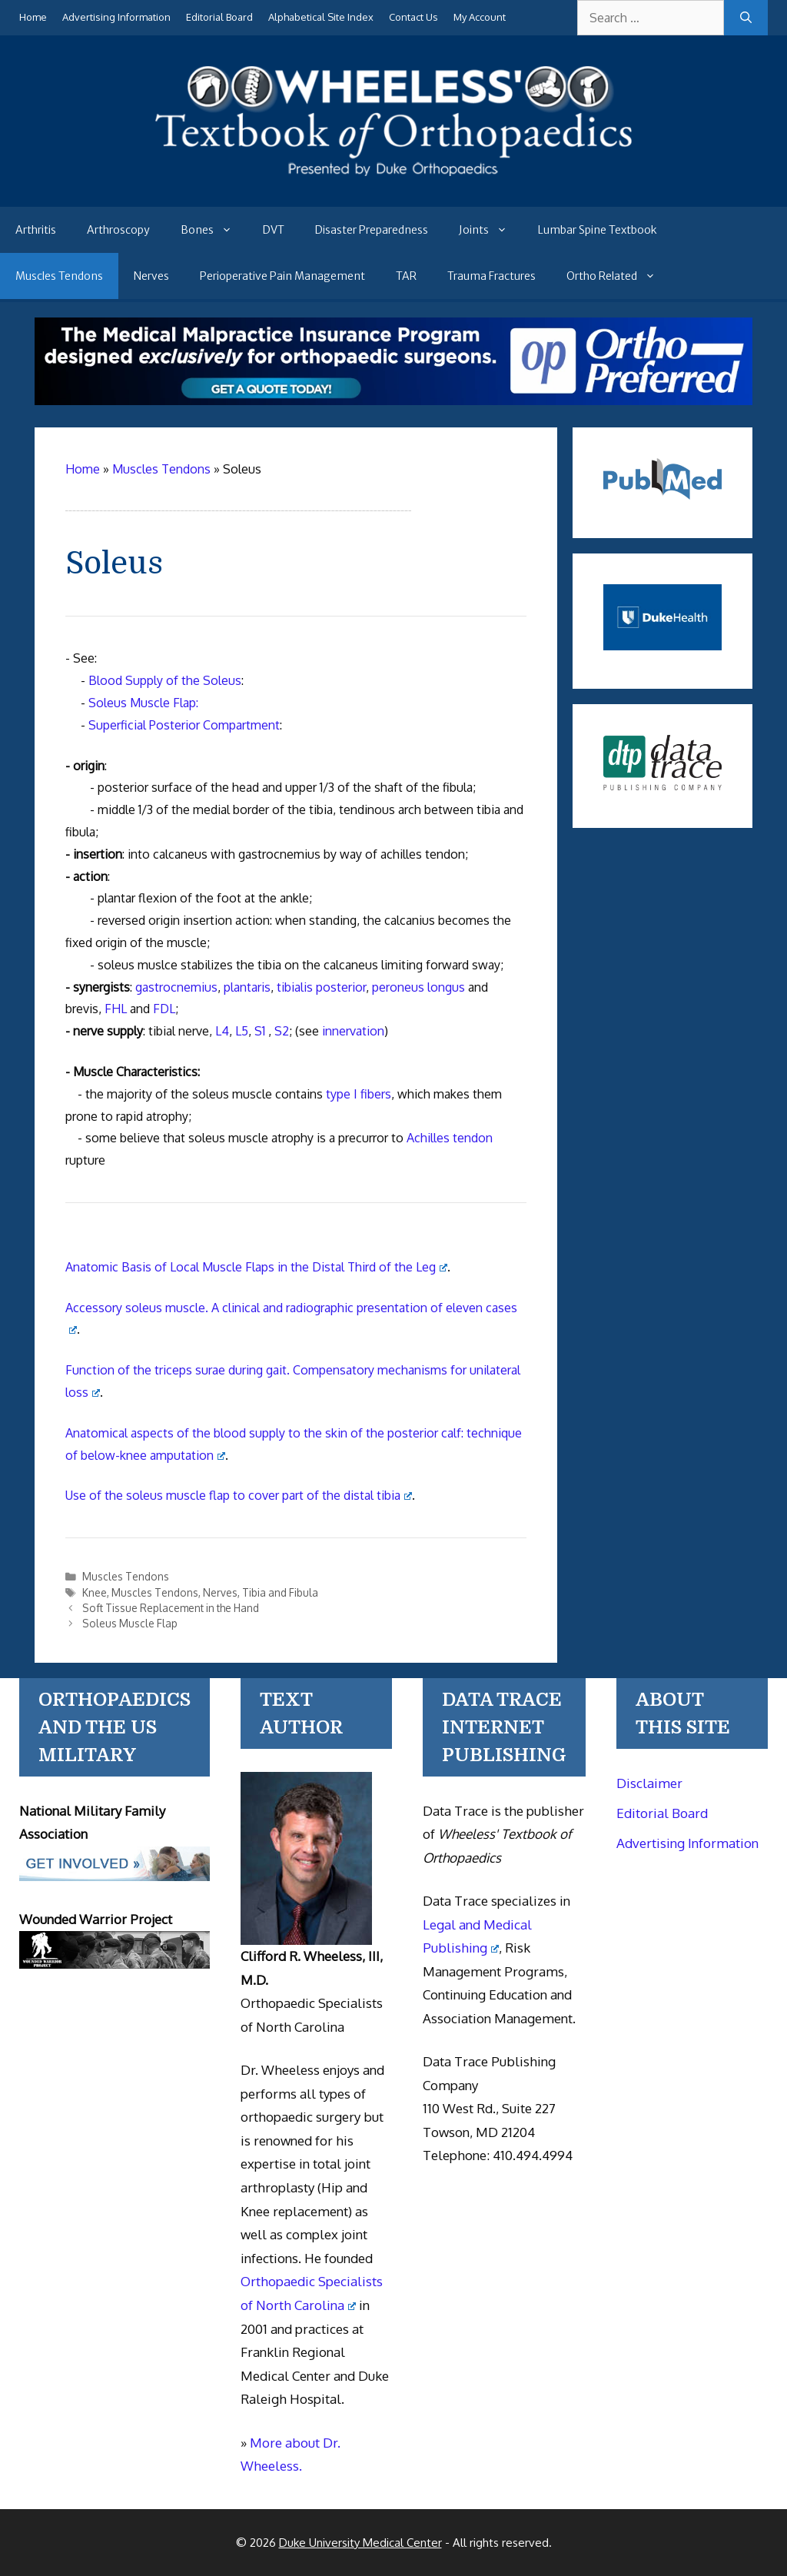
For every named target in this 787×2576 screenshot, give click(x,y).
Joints (491, 230)
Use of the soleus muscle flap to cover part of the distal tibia (238, 1495)
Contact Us (413, 17)
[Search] (746, 17)
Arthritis (35, 230)
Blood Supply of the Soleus (164, 680)
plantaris (247, 987)
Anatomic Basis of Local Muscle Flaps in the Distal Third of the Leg (256, 1267)
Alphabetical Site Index (321, 17)
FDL (164, 1008)
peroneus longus (418, 987)
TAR (406, 276)
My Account (479, 17)
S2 (281, 1031)
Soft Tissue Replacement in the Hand (170, 1607)
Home (33, 17)
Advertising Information (116, 17)
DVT (273, 230)
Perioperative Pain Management (282, 276)
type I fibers (358, 1094)
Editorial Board (219, 17)
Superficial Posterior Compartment (184, 725)
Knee (94, 1592)
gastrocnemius (176, 987)
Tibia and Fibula (280, 1592)
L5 (241, 1031)
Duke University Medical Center (360, 2542)
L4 (222, 1031)
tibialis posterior (321, 987)
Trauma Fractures (491, 276)
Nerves (151, 276)
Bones (214, 230)
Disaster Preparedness (371, 230)
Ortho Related (618, 276)
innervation (353, 1031)
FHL (116, 1008)
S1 (259, 1031)
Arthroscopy (118, 230)
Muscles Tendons (59, 276)
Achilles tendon (450, 1137)
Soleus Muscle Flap (130, 1623)
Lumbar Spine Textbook (597, 230)
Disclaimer (649, 1783)
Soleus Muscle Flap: (143, 702)
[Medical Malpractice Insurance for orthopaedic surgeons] (393, 400)
